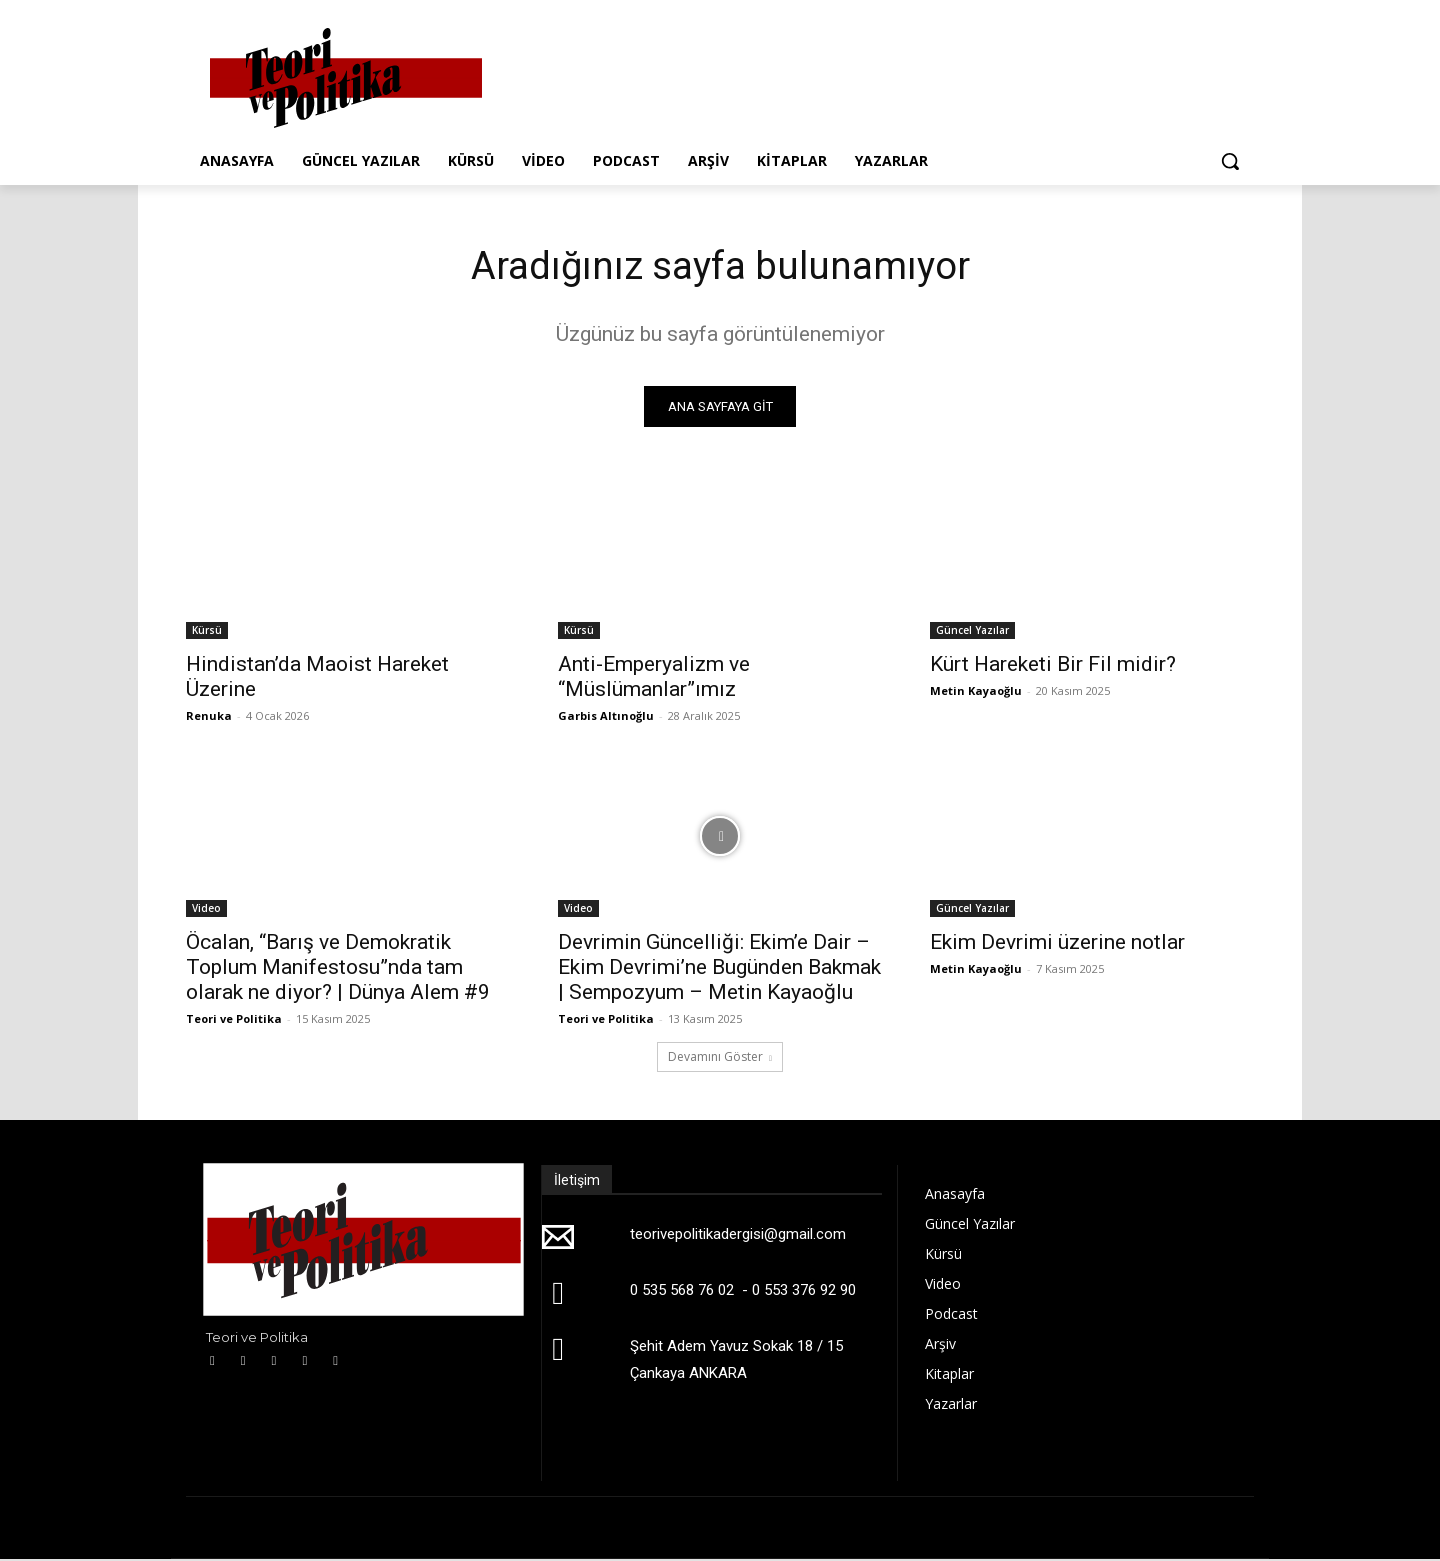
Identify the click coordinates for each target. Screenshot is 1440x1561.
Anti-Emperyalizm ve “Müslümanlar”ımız (654, 678)
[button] (1230, 161)
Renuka (209, 717)
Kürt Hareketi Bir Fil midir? (1053, 666)
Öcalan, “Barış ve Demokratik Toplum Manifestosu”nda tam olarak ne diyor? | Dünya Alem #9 (338, 969)
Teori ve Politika (234, 1020)
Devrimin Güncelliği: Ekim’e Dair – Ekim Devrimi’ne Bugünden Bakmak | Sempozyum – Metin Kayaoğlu (719, 969)
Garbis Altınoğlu (606, 717)
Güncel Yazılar (972, 632)
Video (206, 910)
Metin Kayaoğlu (976, 692)
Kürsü (207, 632)
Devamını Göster (720, 1058)
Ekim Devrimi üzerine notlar (1057, 944)
